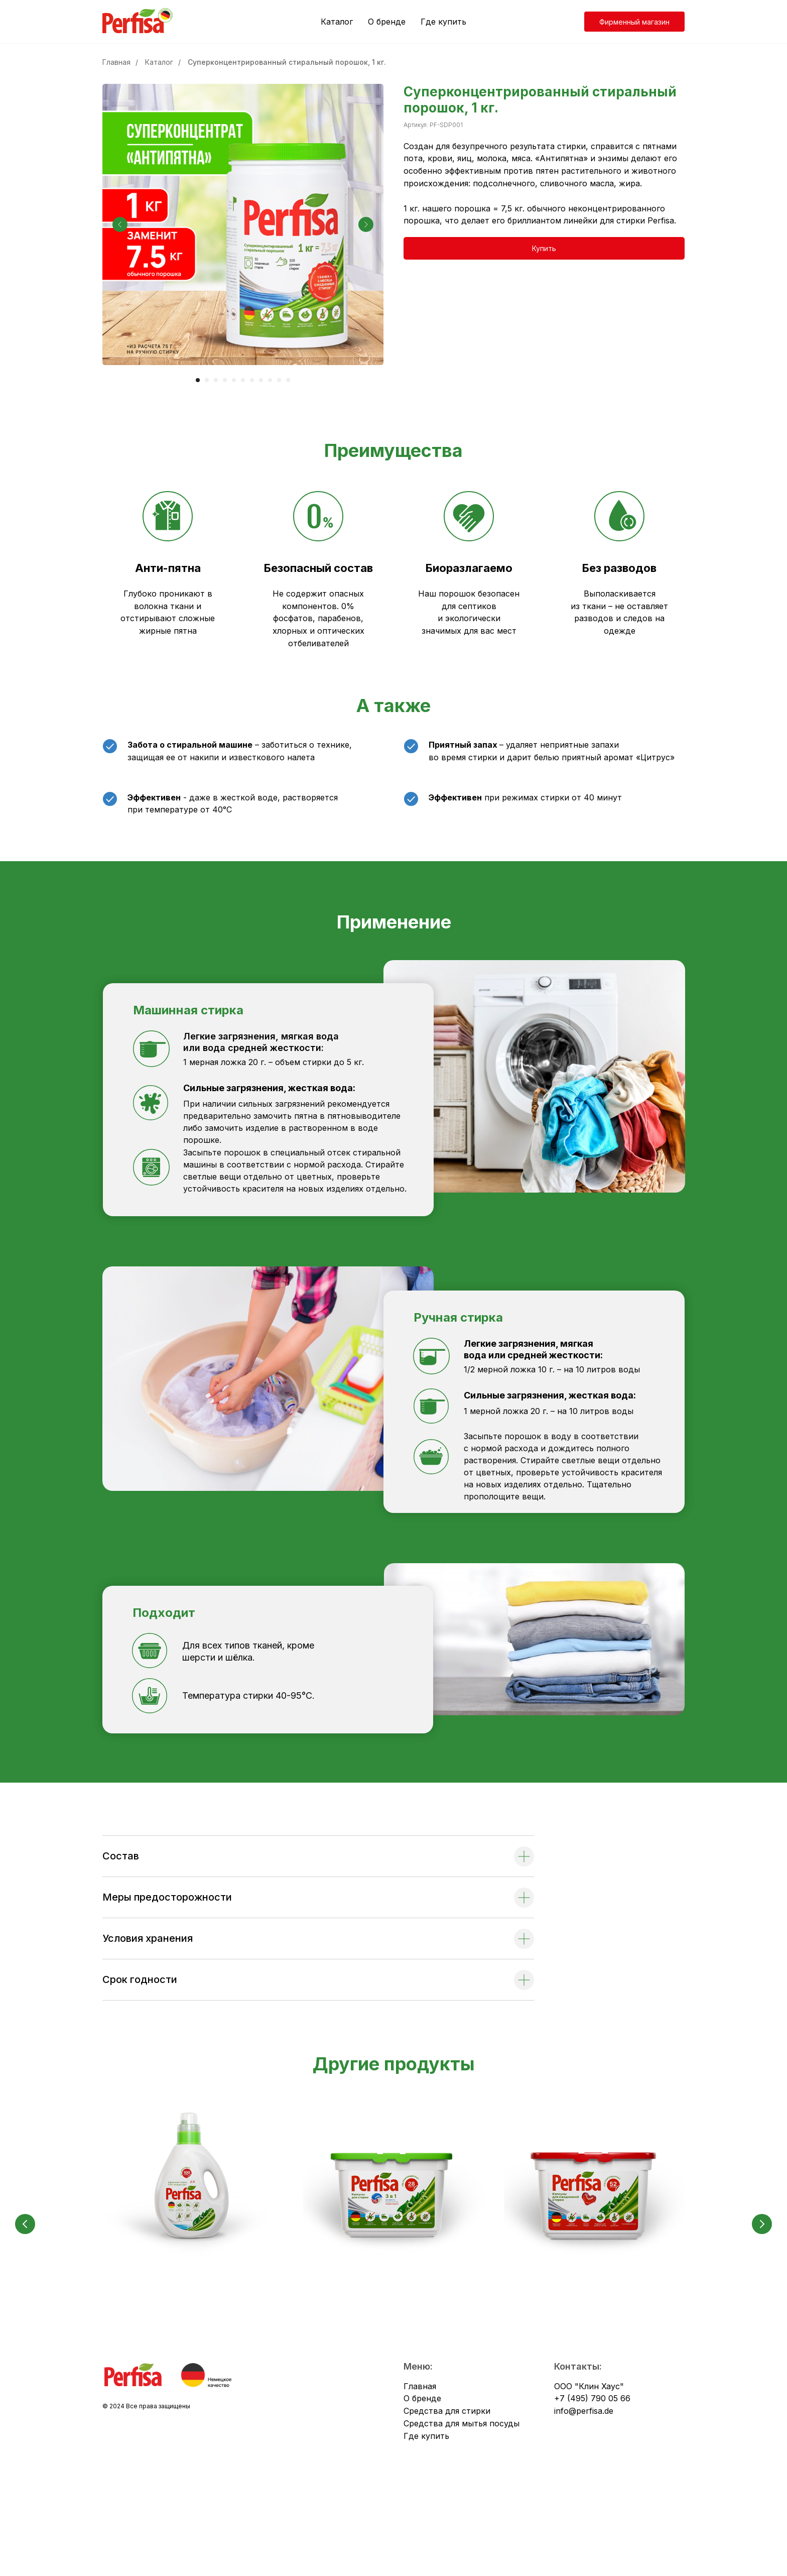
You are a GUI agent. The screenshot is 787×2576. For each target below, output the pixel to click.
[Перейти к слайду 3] (216, 380)
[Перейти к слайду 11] (288, 380)
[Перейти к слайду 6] (243, 380)
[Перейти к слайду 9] (270, 380)
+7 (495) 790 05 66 (592, 2487)
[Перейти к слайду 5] (234, 380)
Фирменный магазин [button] (634, 22)
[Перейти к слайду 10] (279, 380)
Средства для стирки (447, 2499)
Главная (116, 62)
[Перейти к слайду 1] (198, 380)
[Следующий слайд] (365, 224)
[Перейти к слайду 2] (207, 380)
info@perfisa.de (583, 2499)
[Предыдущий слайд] (119, 224)
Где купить (443, 22)
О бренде (387, 22)
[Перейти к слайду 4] (225, 380)
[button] (544, 248)
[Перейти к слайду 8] (261, 380)
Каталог (337, 22)
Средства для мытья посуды (461, 2512)
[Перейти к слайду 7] (252, 380)
